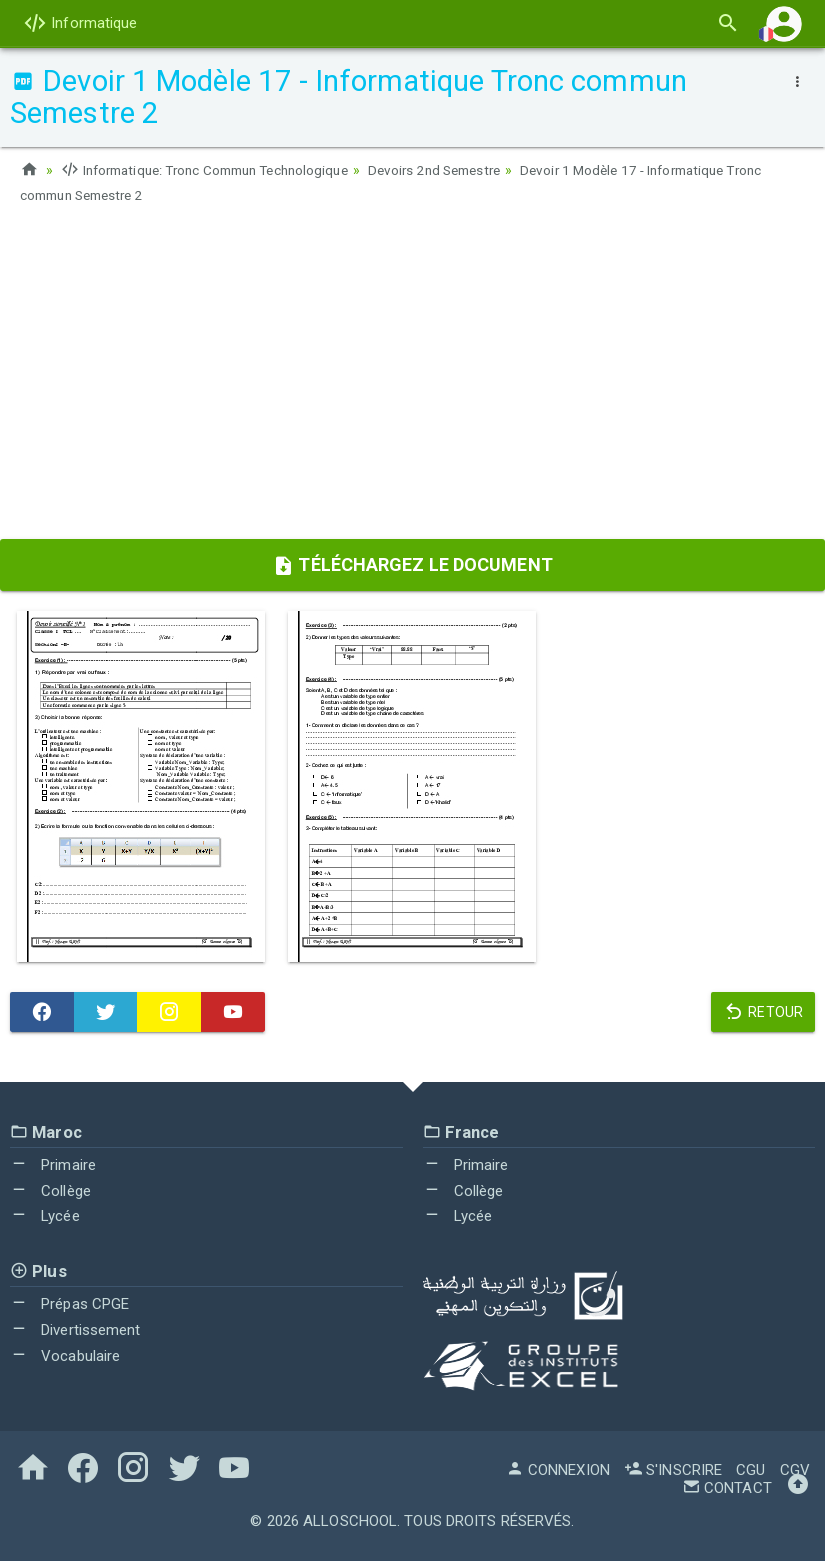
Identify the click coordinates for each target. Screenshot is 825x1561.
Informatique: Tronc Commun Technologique (215, 170)
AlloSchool (350, 1519)
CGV (795, 1468)
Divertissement (75, 1328)
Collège (50, 1189)
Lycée (45, 1214)
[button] (784, 23)
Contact (727, 1486)
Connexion (558, 1468)
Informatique (80, 23)
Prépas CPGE (69, 1302)
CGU (750, 1468)
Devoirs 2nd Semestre (461, 170)
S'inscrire (673, 1468)
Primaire (53, 1163)
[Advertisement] (412, 377)
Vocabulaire (65, 1354)
